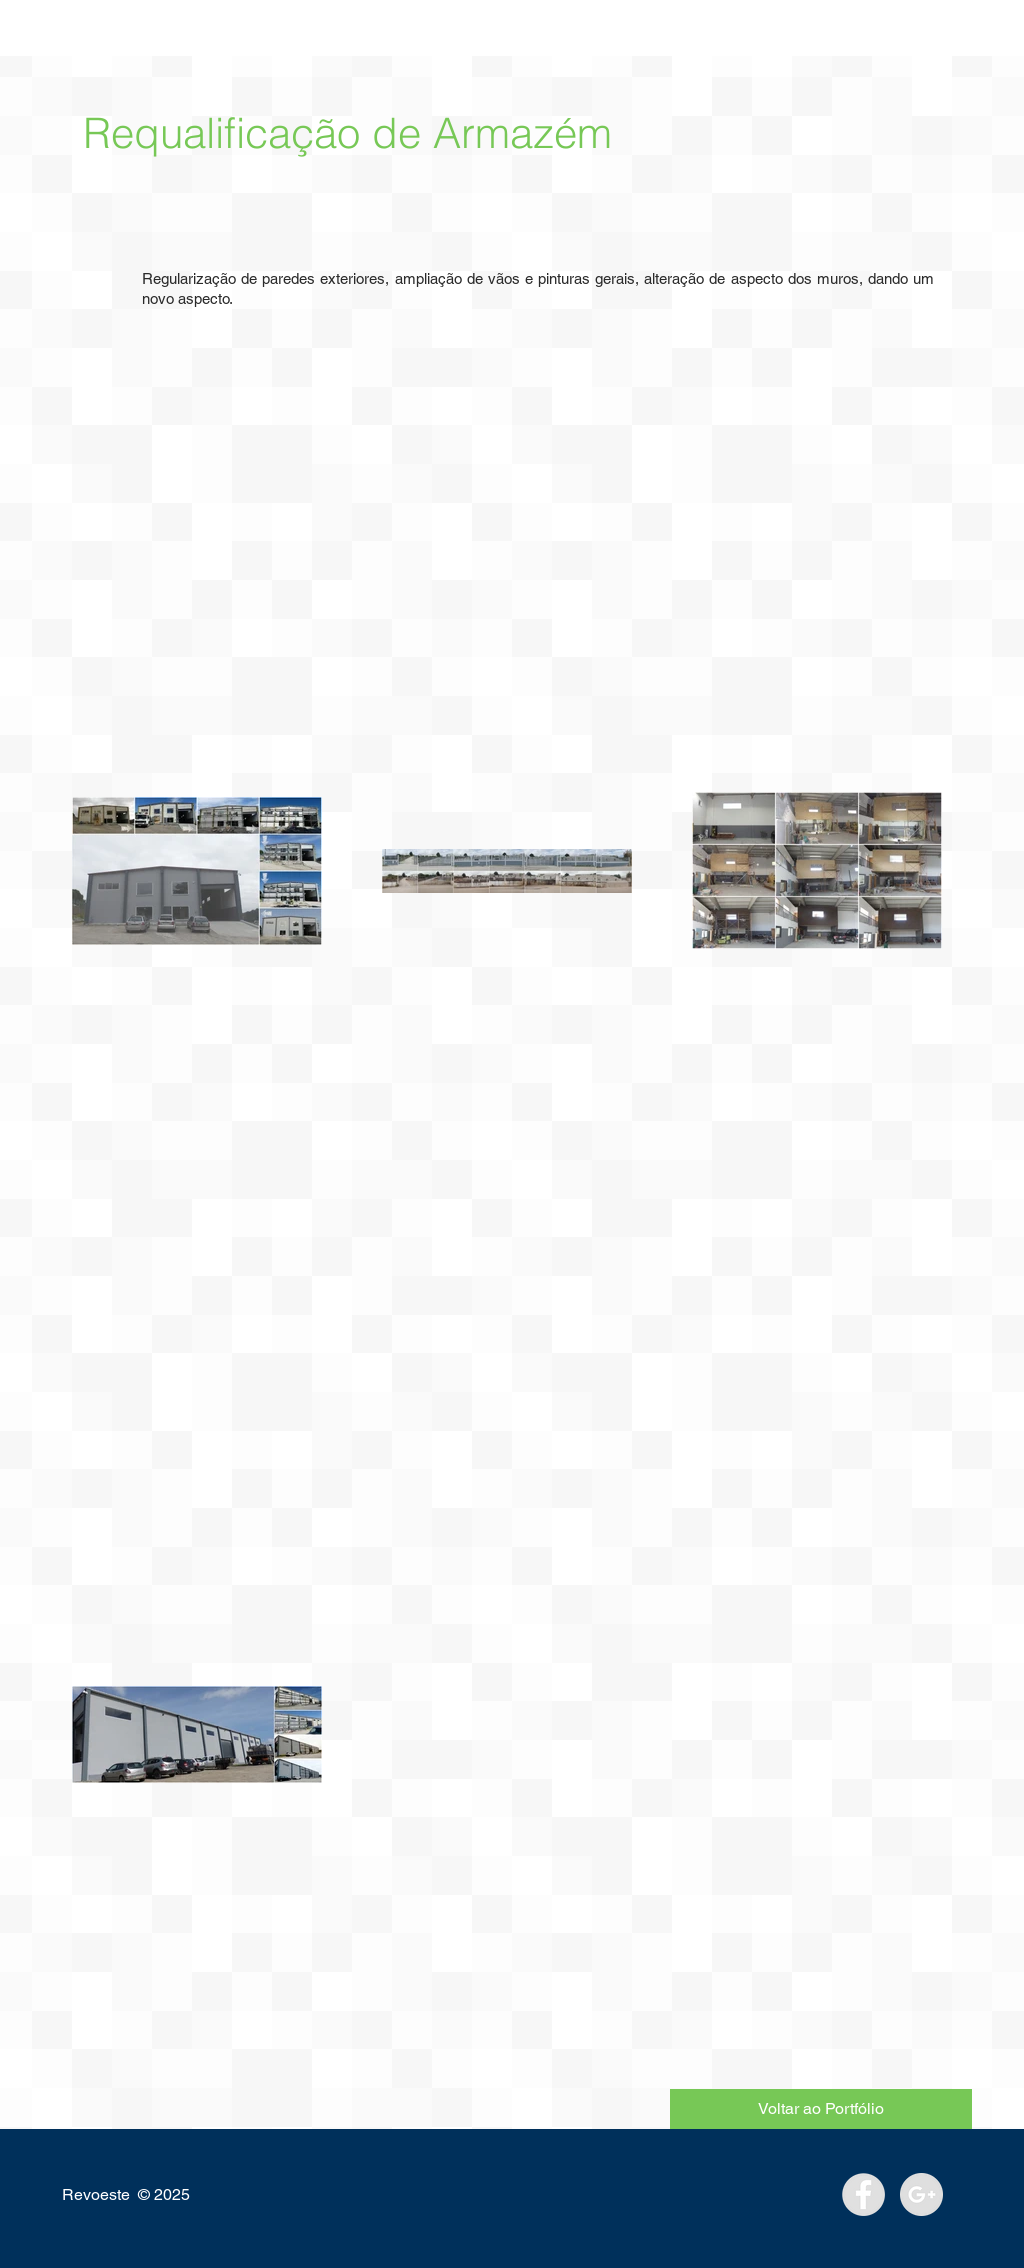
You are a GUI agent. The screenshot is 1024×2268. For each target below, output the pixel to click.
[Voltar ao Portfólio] (821, 2109)
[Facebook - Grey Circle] (863, 2194)
